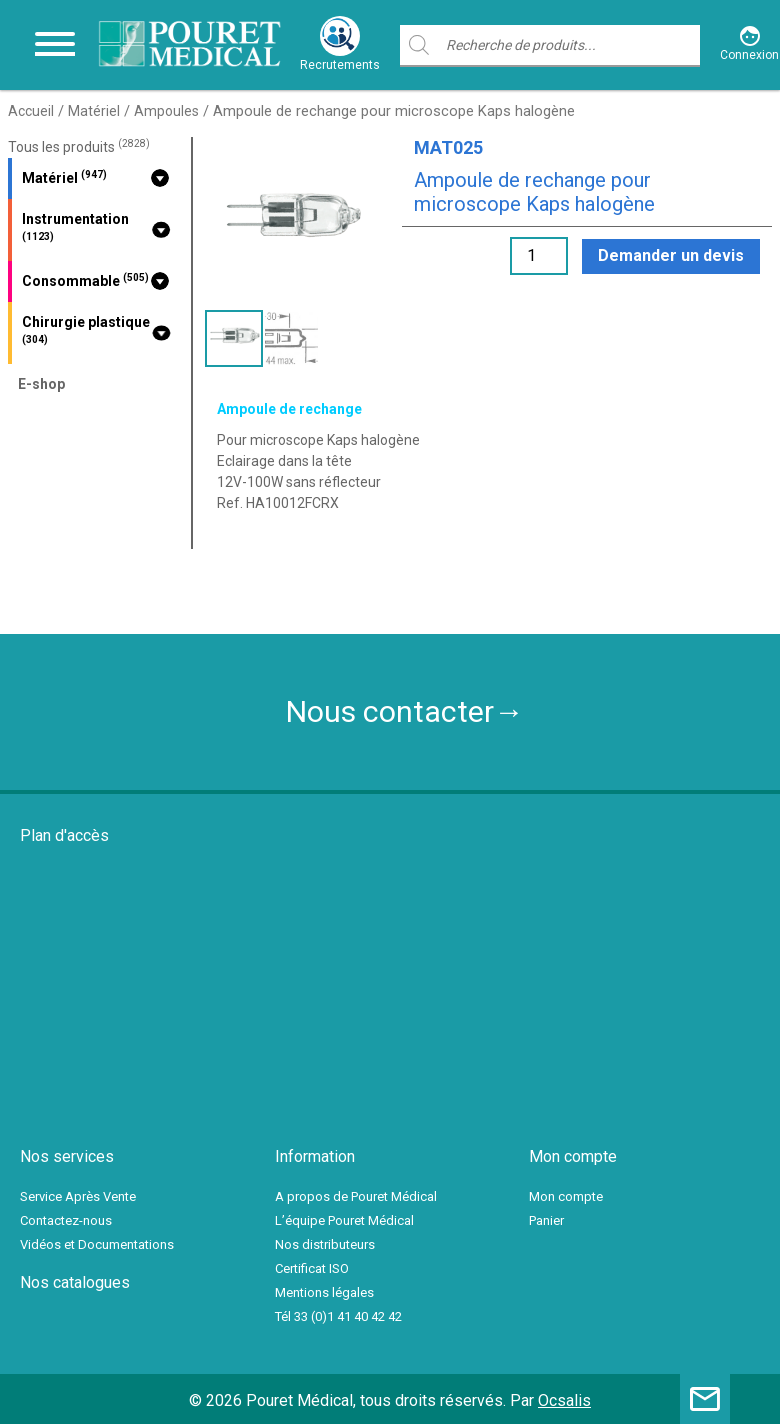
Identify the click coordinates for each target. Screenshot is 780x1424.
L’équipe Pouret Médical (344, 1220)
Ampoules (166, 111)
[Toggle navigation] (55, 45)
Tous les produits (79, 147)
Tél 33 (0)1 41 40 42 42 (338, 1316)
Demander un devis (671, 255)
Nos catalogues (75, 1282)
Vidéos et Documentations (97, 1244)
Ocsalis (564, 1400)
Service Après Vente (78, 1196)
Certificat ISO (312, 1268)
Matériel (94, 111)
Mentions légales (324, 1292)
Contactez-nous (66, 1220)
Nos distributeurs (325, 1244)
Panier (546, 1220)
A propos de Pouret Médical (356, 1196)
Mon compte (566, 1196)
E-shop (41, 384)
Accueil (31, 111)
